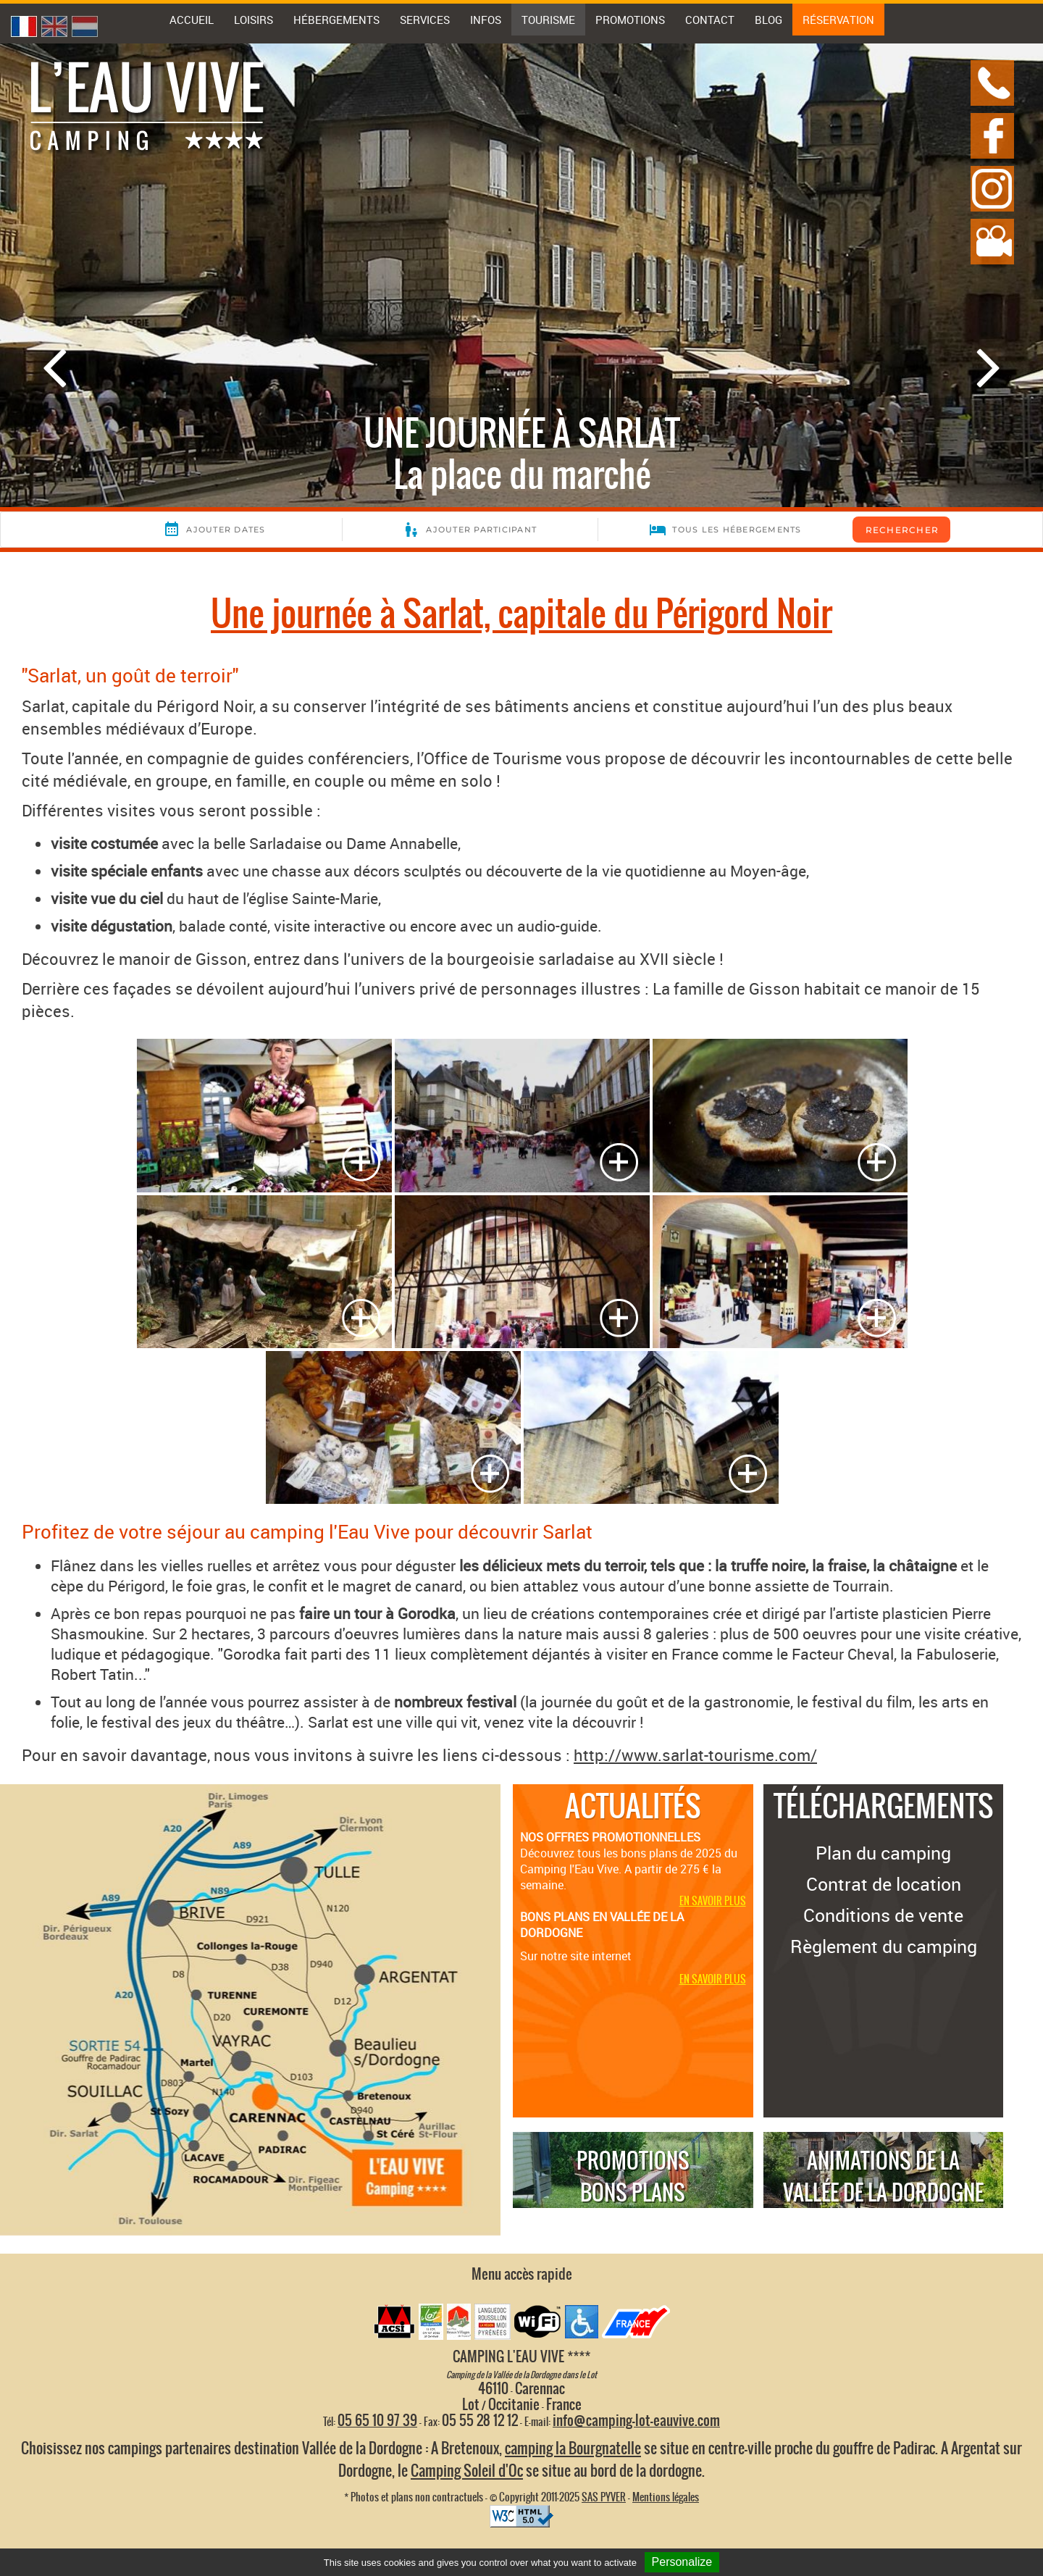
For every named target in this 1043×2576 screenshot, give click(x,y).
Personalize (682, 2562)
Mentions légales (665, 2497)
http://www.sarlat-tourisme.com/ (695, 1755)
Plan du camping (883, 1853)
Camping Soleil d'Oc (467, 2470)
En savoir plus (712, 1901)
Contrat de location (883, 1884)
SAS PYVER (604, 2497)
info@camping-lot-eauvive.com (636, 2420)
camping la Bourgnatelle (573, 2448)
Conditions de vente (883, 1915)
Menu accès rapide (522, 2274)
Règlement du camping (883, 1946)
